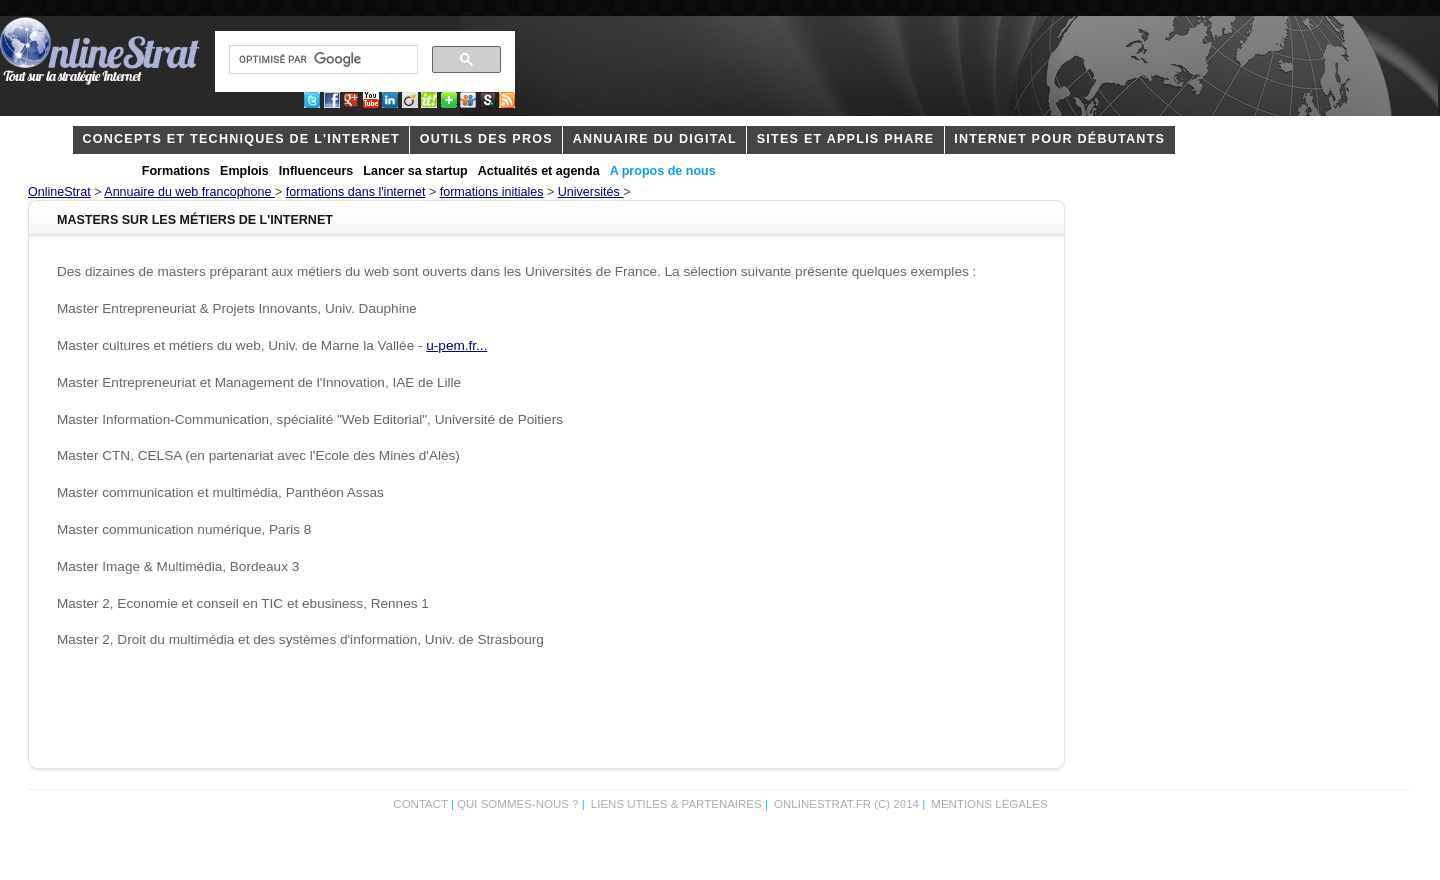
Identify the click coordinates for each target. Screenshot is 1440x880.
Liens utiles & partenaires (676, 804)
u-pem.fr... (456, 345)
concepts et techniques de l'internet (241, 139)
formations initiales (492, 192)
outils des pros (486, 139)
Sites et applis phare (846, 139)
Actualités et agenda (539, 171)
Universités (590, 192)
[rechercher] (321, 60)
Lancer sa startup (415, 171)
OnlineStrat (59, 192)
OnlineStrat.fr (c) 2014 (846, 804)
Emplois (244, 171)
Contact (420, 804)
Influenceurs (316, 171)
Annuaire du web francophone (189, 192)
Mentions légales (989, 804)
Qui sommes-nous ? (519, 804)
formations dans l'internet (356, 192)
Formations (176, 171)
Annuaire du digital (655, 139)
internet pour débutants (1059, 139)
